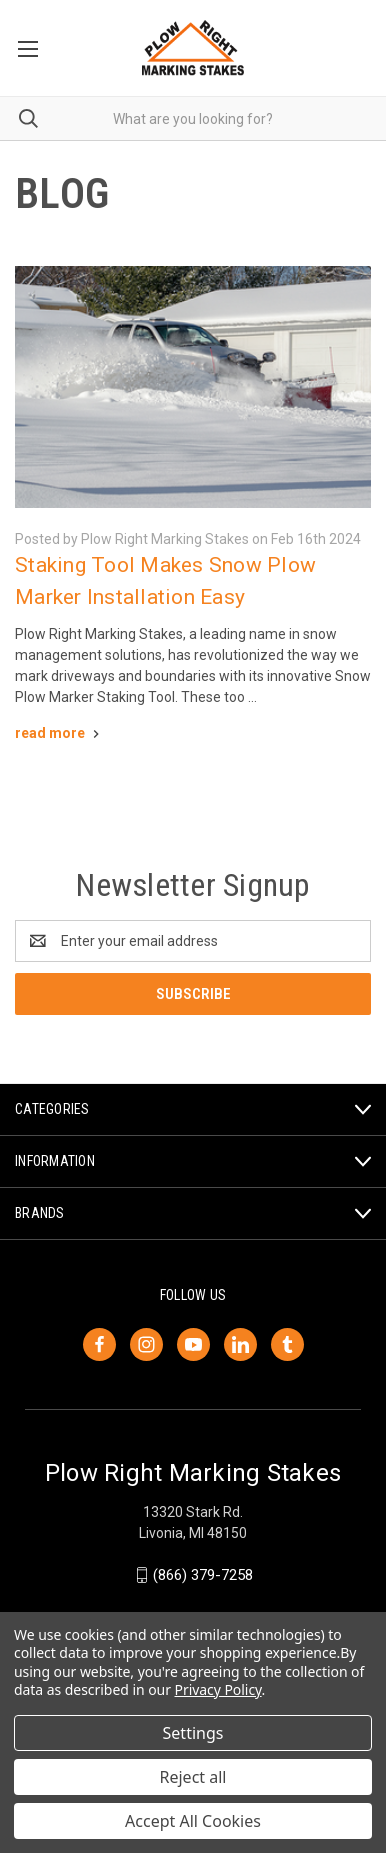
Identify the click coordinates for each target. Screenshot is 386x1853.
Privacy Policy (218, 1689)
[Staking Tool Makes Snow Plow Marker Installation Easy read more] (59, 733)
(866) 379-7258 (203, 1575)
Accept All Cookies (193, 1821)
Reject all (193, 1777)
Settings (193, 1733)
